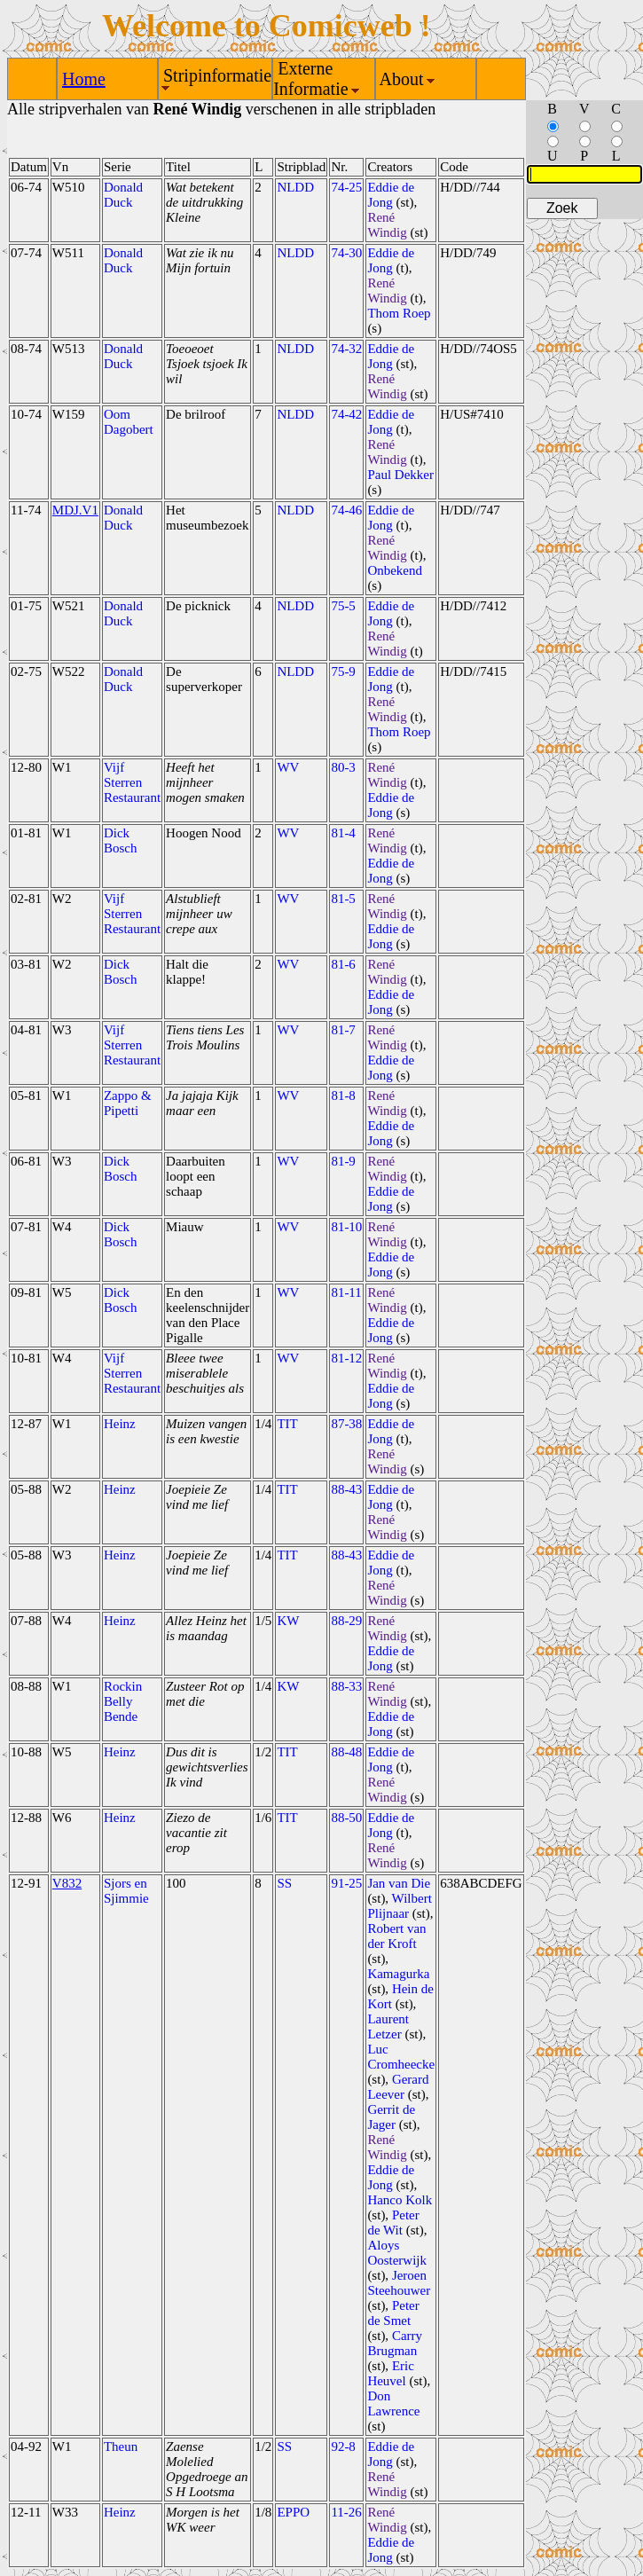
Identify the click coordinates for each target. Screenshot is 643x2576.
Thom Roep (398, 313)
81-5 (343, 898)
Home (84, 79)
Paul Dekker (400, 474)
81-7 (343, 1030)
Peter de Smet (393, 2313)
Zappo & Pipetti (128, 1103)
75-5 (343, 606)
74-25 (346, 187)
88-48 (346, 1752)
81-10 (346, 1227)
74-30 (346, 253)
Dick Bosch (120, 840)
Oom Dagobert (128, 421)
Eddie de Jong (390, 194)
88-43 (346, 1489)
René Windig (386, 225)
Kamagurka (398, 1974)
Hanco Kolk (399, 2200)
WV (288, 767)
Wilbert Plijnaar (399, 1905)
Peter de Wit (393, 2222)
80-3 (343, 767)
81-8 (343, 1095)
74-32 (346, 349)
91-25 (346, 1883)
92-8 (343, 2446)
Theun (120, 2446)
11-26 (346, 2512)
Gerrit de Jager (391, 2117)
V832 (67, 1883)
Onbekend (394, 570)
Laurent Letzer (388, 2026)
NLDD (295, 187)
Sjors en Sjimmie (126, 1890)
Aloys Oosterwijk (397, 2252)
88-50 (346, 1817)
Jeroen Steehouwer (398, 2282)
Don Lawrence (393, 2403)
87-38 (346, 1424)
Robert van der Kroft (396, 1936)
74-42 (346, 414)
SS (284, 1883)
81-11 (346, 1292)
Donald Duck (123, 194)
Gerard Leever (397, 2086)
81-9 (343, 1161)
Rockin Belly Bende (123, 1701)
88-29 (346, 1621)
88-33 (346, 1686)
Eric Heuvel (390, 2373)
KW (288, 1621)
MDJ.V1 (75, 510)
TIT (287, 1424)
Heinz (120, 1424)
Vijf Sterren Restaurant (132, 782)
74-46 (346, 510)
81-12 (346, 1358)
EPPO (293, 2512)
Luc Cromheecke (401, 2056)
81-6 (343, 964)
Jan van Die (398, 1883)
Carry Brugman (394, 2343)
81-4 (343, 833)
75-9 (343, 671)
